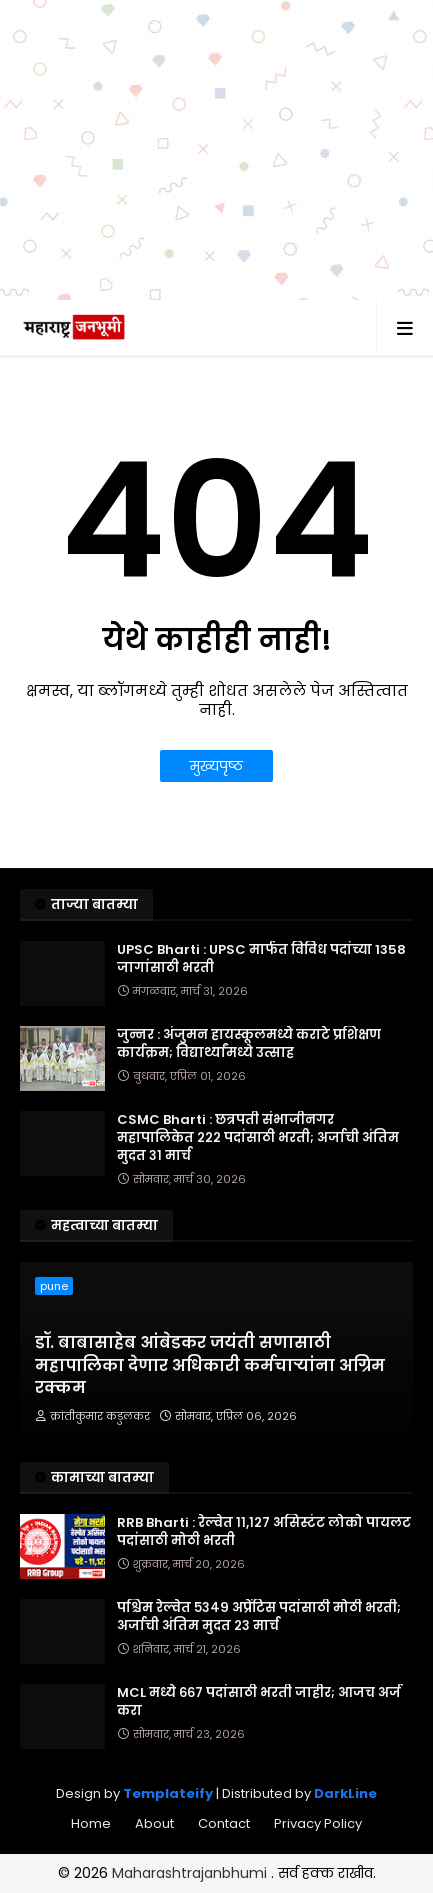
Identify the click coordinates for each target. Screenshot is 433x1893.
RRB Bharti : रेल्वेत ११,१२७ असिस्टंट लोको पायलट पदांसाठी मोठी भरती (264, 1532)
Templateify (168, 1793)
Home (91, 1823)
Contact (224, 1823)
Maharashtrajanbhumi (191, 1873)
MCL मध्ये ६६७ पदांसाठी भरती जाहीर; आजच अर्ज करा (259, 1702)
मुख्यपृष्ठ (216, 766)
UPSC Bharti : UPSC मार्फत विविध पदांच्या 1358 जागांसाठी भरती (261, 959)
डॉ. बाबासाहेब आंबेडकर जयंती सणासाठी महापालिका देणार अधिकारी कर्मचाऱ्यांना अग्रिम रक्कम (210, 1365)
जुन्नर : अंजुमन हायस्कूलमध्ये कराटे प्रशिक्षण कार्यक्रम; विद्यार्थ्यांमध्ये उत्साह (249, 1044)
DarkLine (345, 1793)
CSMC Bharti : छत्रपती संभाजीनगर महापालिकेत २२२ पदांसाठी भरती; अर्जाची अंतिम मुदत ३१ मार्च (258, 1138)
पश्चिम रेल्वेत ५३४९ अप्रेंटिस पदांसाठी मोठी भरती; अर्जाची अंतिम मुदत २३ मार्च (259, 1617)
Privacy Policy (318, 1823)
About (154, 1823)
